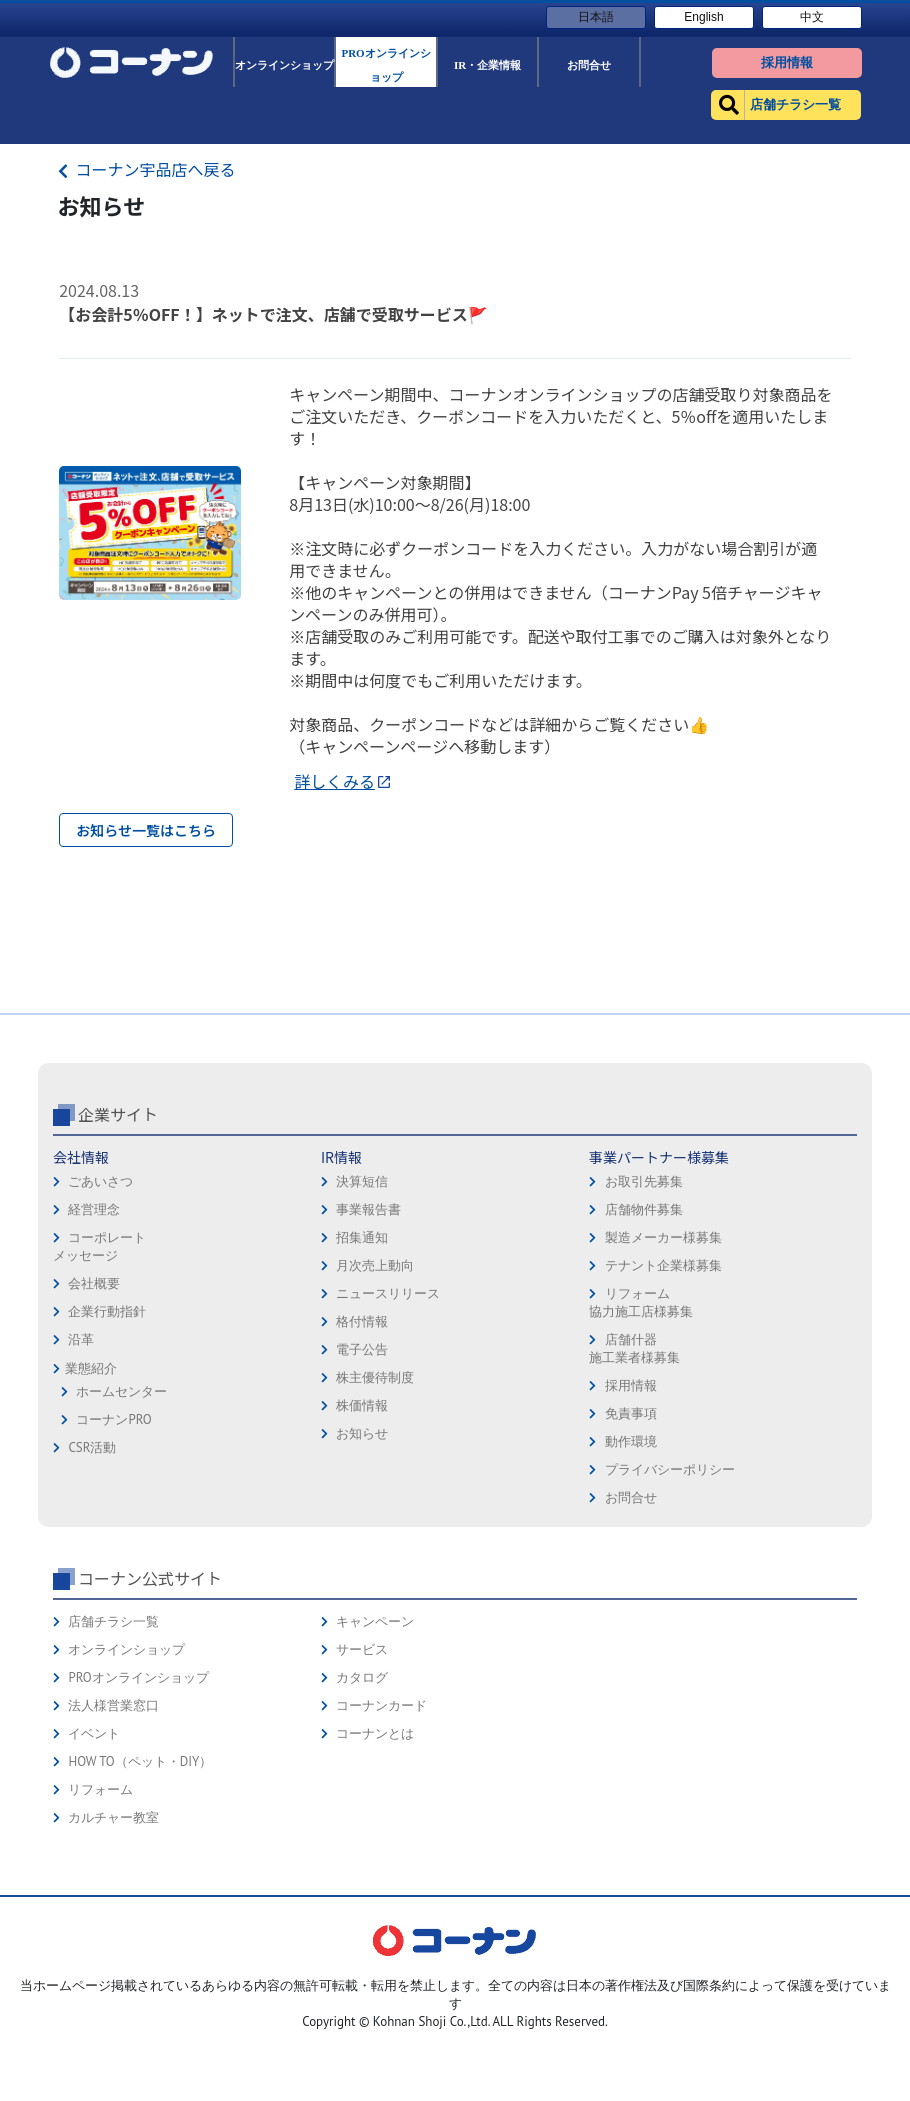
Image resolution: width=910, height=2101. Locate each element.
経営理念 (94, 1350)
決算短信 (362, 1322)
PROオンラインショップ (138, 1818)
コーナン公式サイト (150, 1719)
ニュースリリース (388, 1434)
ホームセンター (121, 1532)
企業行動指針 (107, 1452)
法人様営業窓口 (113, 1846)
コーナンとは (375, 1874)
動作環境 (631, 1582)
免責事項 (631, 1554)
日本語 (596, 17)
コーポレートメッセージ (99, 1387)
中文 (812, 17)
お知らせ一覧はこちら (146, 830)
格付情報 (362, 1462)
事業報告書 (368, 1350)
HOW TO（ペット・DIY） (140, 1902)
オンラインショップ (126, 1790)
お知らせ (362, 1574)
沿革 (81, 1480)
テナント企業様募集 (663, 1406)
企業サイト (118, 1255)
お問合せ (631, 1638)
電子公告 (362, 1490)
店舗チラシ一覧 (113, 1762)
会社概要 (94, 1424)
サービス (362, 1790)
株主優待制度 (375, 1518)
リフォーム (100, 1930)
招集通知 (362, 1378)
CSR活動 (92, 1588)
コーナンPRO (113, 1560)
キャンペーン (375, 1762)
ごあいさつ (100, 1322)
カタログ (362, 1818)
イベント (94, 1874)
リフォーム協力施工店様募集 (641, 1443)
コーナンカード (381, 1846)
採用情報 (631, 1526)
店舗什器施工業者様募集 (634, 1489)
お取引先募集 (644, 1322)
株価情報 (362, 1546)
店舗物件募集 (644, 1350)
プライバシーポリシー (670, 1610)
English (703, 17)
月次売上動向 (375, 1406)
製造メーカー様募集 (663, 1378)
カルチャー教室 (113, 1958)
